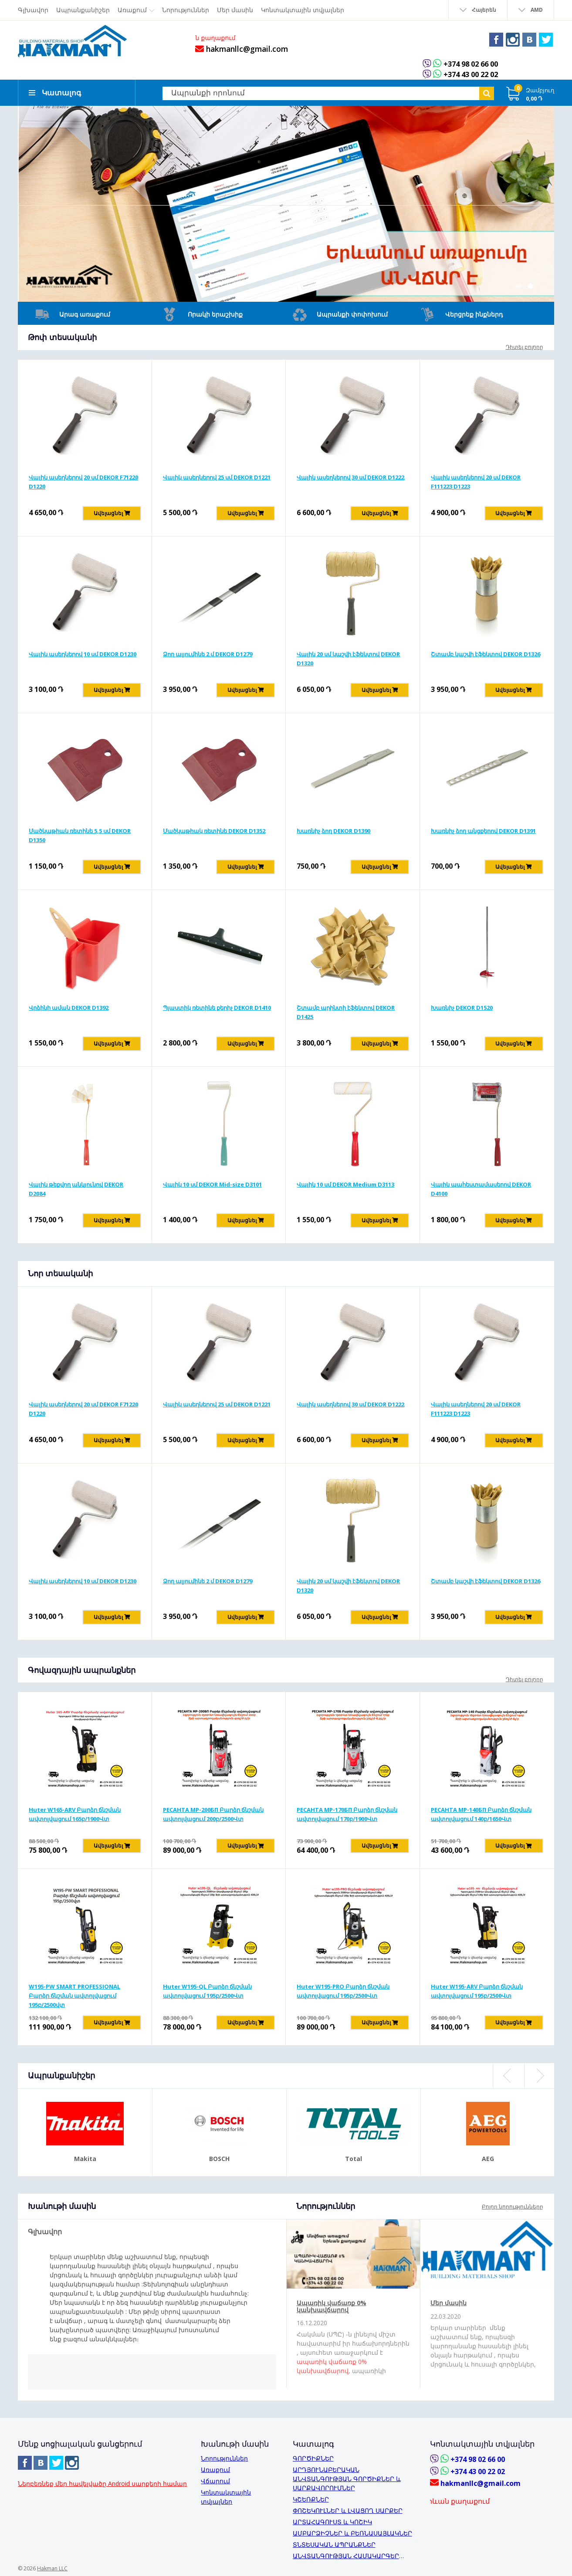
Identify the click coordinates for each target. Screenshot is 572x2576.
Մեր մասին (448, 2302)
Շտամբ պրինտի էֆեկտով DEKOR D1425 (346, 1011)
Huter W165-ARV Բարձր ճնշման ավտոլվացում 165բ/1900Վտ (75, 1813)
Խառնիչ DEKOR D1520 (462, 1007)
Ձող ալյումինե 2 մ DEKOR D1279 (207, 653)
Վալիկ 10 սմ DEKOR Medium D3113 (345, 1183)
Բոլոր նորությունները (512, 2205)
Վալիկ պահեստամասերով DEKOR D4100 (481, 1188)
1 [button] (518, 285)
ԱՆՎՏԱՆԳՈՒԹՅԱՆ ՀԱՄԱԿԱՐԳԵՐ (346, 2555)
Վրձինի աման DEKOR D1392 (68, 1007)
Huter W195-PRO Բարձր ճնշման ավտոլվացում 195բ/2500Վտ (343, 1990)
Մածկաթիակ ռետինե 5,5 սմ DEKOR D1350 (80, 834)
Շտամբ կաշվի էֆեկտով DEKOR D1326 (485, 653)
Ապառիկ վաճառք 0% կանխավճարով (331, 2305)
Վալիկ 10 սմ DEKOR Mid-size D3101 (212, 1183)
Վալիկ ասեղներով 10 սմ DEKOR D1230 (82, 653)
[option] (286, 203)
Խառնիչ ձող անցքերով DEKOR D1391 (483, 830)
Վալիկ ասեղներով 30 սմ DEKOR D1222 (350, 476)
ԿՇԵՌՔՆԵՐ (311, 2498)
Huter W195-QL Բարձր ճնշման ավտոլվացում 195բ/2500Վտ (207, 1990)
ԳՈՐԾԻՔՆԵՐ (313, 2457)
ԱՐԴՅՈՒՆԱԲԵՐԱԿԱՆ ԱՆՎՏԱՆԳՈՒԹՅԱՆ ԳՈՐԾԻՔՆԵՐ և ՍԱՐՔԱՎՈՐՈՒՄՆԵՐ (347, 2478)
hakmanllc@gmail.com (238, 49)
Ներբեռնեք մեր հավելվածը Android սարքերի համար (102, 2482)
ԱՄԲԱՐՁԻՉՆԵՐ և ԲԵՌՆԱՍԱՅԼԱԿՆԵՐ (352, 2532)
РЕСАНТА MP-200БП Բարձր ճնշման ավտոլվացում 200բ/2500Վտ (213, 1813)
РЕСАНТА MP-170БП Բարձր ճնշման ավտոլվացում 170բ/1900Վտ (347, 1813)
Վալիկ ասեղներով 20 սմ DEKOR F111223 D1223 (476, 480)
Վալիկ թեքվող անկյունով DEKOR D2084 (76, 1188)
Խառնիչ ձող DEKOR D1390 (333, 830)
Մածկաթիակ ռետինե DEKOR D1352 (214, 830)
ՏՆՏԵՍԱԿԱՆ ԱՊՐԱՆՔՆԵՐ (334, 2543)
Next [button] (539, 2075)
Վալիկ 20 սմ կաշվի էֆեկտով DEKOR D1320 (348, 657)
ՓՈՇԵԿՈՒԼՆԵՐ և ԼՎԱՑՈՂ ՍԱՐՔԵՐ (348, 2509)
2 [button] (530, 285)
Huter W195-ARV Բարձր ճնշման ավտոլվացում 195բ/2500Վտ (477, 1990)
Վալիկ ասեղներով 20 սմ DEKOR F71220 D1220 (83, 480)
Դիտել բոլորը (524, 346)
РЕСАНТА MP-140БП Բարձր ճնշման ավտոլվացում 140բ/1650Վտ (481, 1813)
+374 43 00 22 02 (470, 74)
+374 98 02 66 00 (470, 64)
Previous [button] (508, 2075)
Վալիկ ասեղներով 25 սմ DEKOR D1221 (217, 476)
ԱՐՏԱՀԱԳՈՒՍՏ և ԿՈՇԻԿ (332, 2521)
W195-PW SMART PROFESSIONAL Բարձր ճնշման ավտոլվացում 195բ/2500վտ (74, 1995)
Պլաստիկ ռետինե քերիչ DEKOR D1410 (217, 1007)
